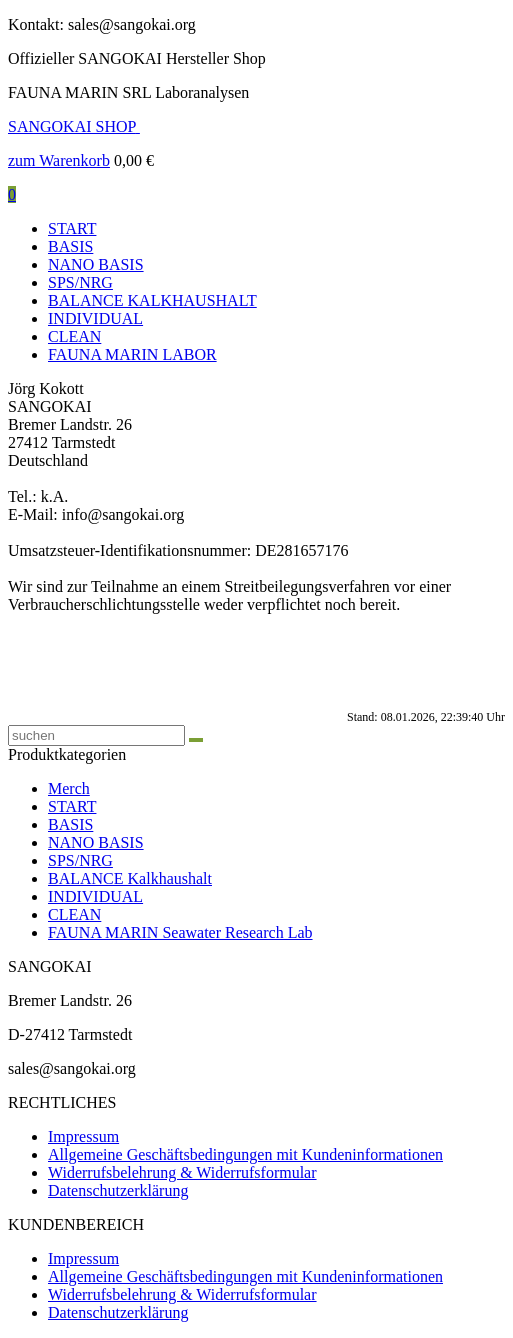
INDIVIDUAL (95, 318)
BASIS (70, 246)
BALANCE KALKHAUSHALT (152, 300)
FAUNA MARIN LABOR (132, 354)
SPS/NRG (80, 282)
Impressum (83, 1136)
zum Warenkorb (59, 160)
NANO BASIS (96, 264)
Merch (69, 788)
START (72, 228)
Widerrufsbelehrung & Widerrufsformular (182, 1172)
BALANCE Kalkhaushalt (130, 878)
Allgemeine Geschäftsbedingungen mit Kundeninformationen (245, 1154)
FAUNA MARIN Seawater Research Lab (180, 932)
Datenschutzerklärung (118, 1190)
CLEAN (74, 336)
